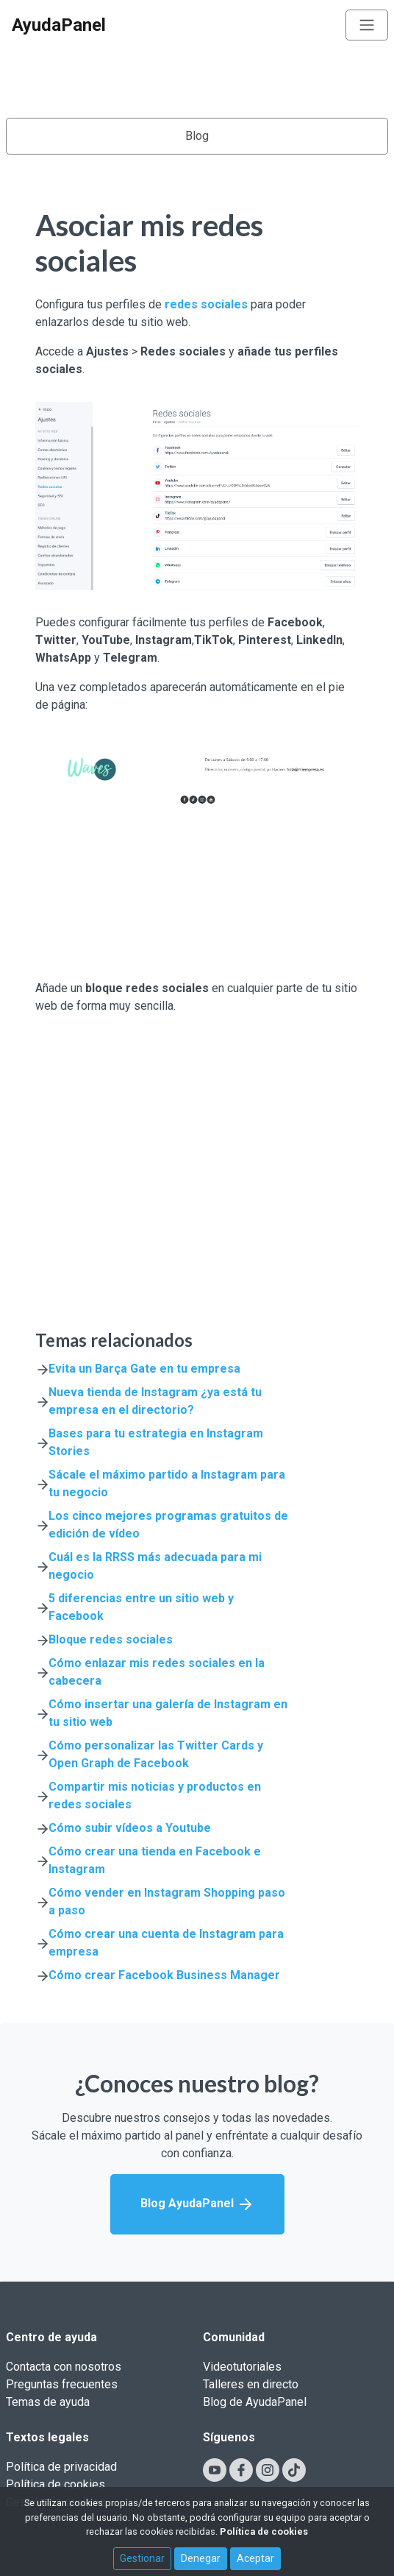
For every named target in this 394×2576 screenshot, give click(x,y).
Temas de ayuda (48, 2402)
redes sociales (206, 304)
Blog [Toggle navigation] (197, 136)
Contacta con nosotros (63, 2367)
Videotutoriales (242, 2367)
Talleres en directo (250, 2384)
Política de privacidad (61, 2467)
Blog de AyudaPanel (255, 2402)
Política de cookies (55, 2484)
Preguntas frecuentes (62, 2384)
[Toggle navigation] (366, 25)
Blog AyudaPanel (197, 2204)
